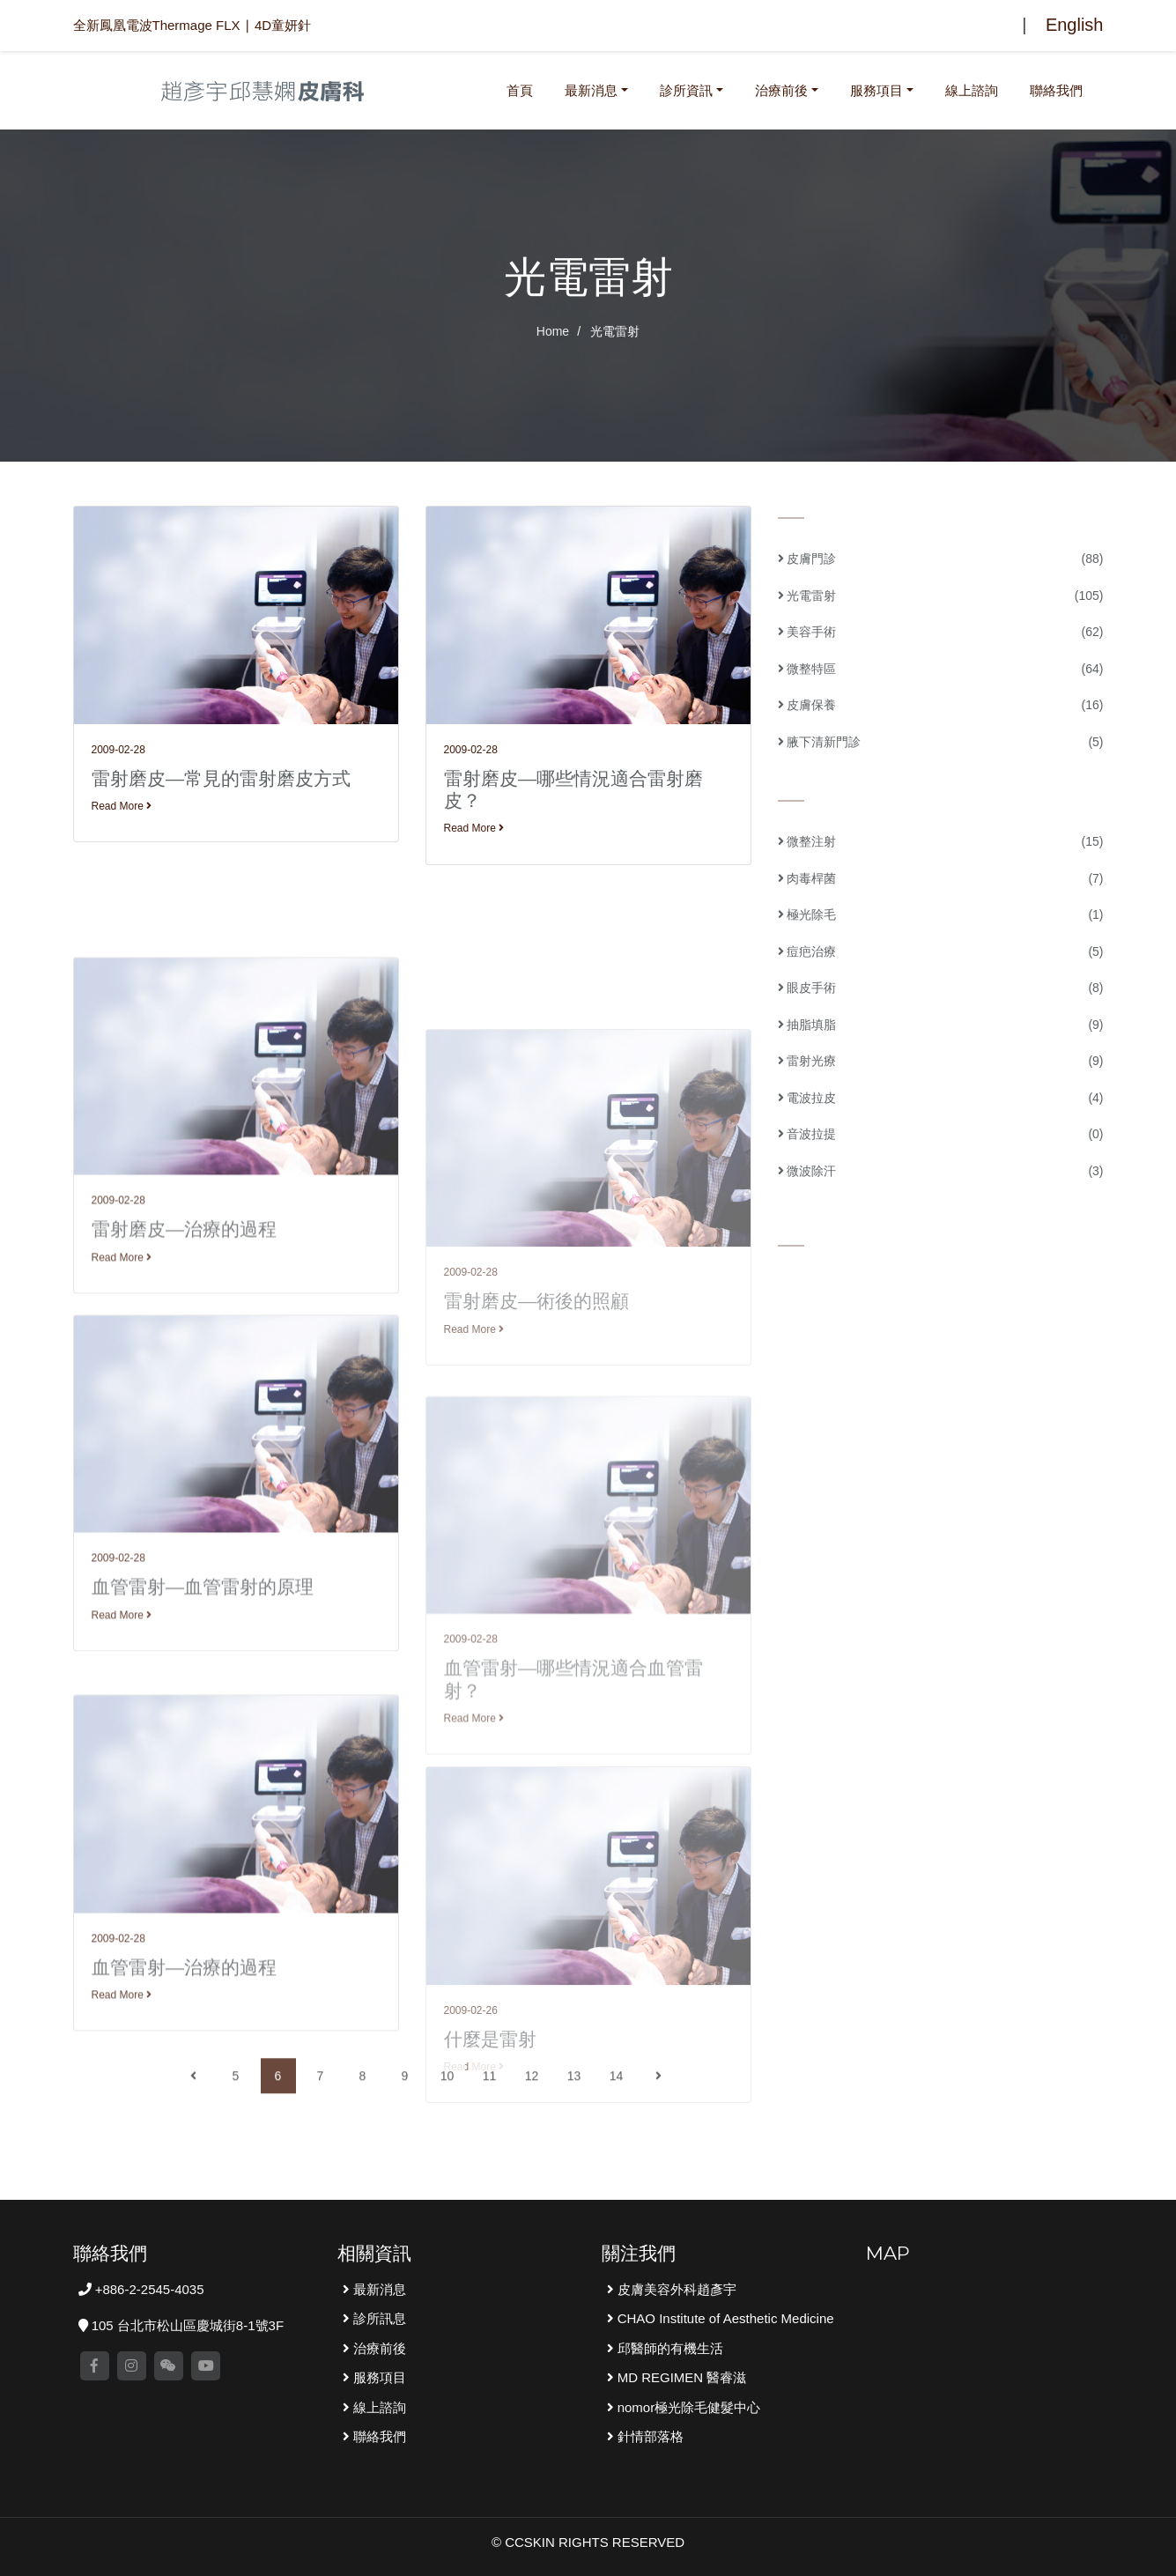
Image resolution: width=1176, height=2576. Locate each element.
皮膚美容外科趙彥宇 (675, 2289)
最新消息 (591, 90)
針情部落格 (649, 2436)
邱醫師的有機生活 (668, 2348)
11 (490, 2126)
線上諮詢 (971, 90)
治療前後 (781, 90)
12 (532, 2126)
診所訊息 (378, 2318)
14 (617, 2126)
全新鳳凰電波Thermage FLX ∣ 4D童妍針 (192, 25)
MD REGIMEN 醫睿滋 (680, 2377)
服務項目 (876, 90)
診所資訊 (686, 90)
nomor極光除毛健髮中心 (687, 2407)
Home (552, 331)
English (1075, 24)
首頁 (523, 88)
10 (447, 2126)
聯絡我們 (1056, 90)
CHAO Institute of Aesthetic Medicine (724, 2318)
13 (574, 2126)
